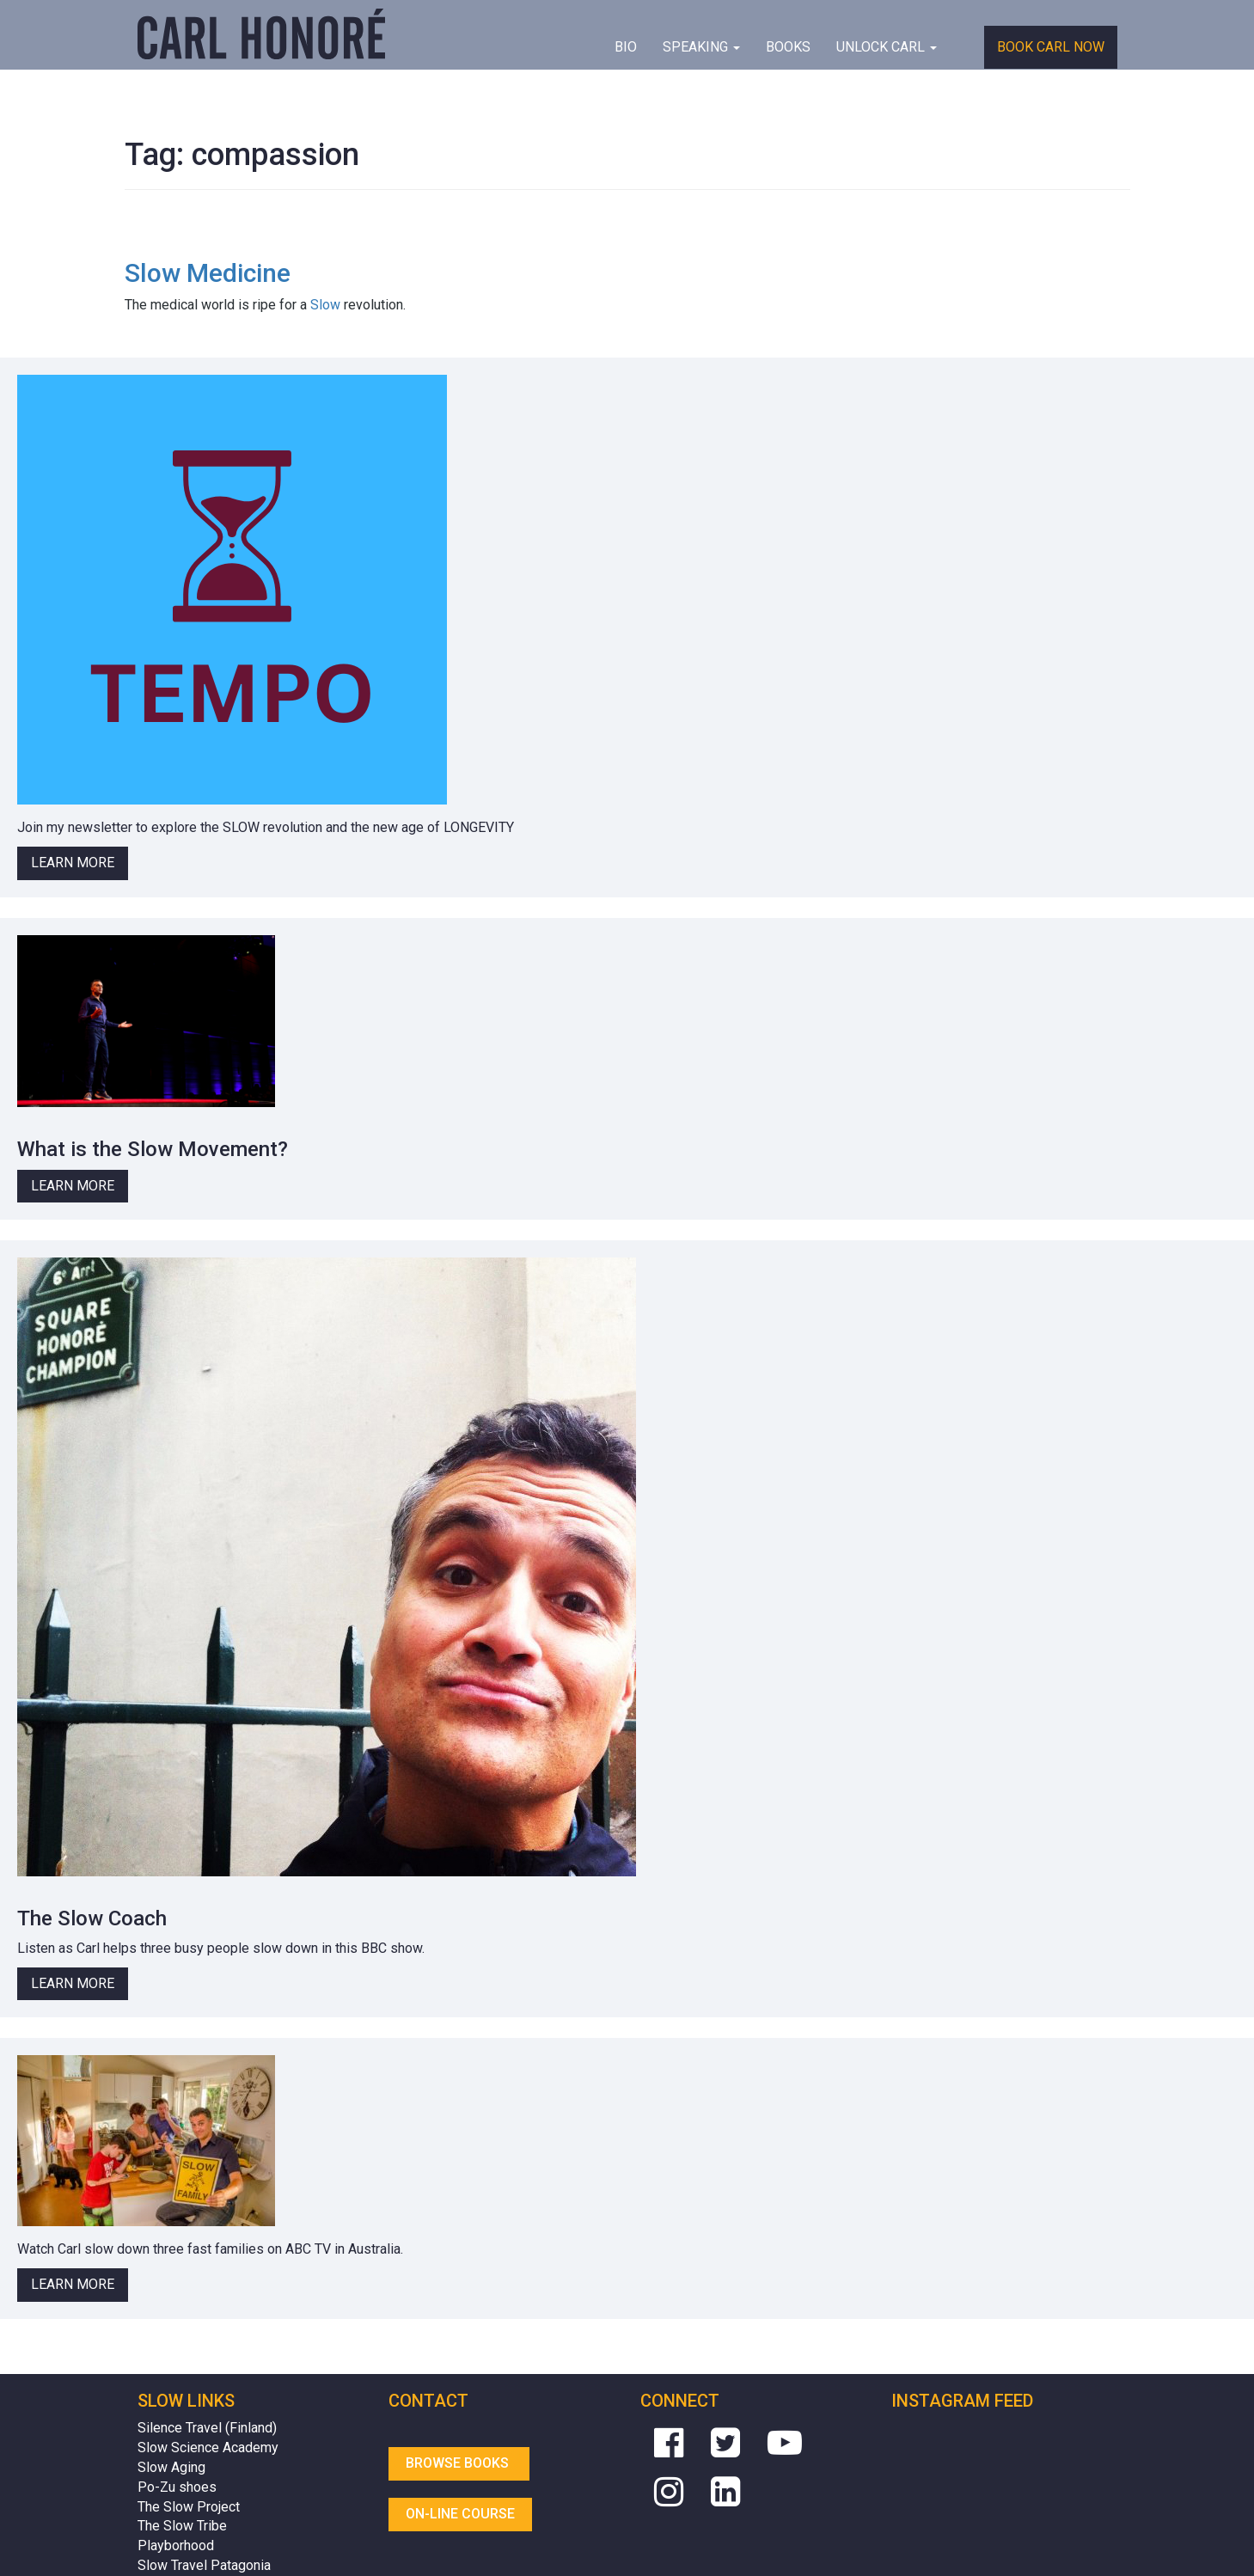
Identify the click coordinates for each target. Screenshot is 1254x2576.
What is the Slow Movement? (152, 1149)
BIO (626, 47)
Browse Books (459, 2463)
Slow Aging (171, 2467)
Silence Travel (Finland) (207, 2428)
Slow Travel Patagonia (204, 2565)
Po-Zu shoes (177, 2487)
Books (788, 47)
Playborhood (176, 2545)
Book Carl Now (1050, 47)
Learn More (72, 862)
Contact (428, 2400)
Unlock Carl (886, 47)
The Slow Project (189, 2507)
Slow (325, 305)
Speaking (701, 47)
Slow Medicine (208, 273)
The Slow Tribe (182, 2526)
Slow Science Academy (208, 2447)
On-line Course (460, 2514)
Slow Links (186, 2400)
